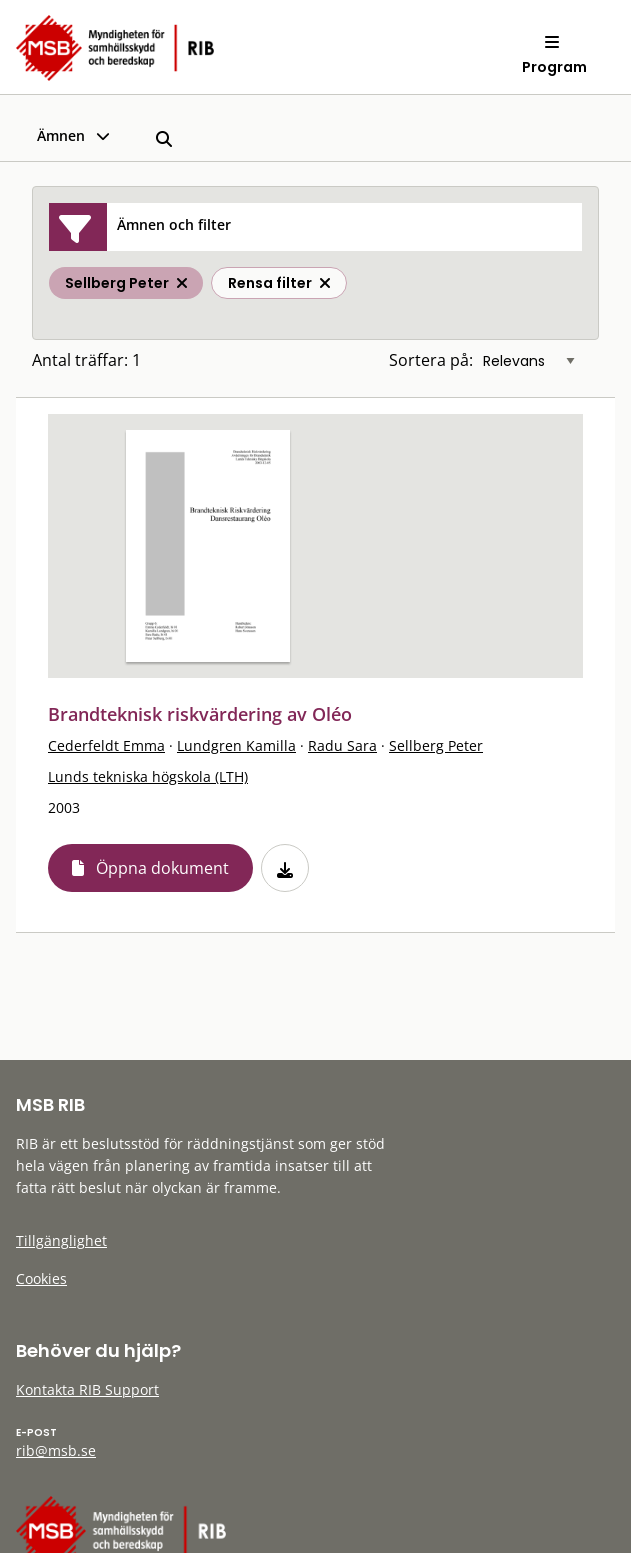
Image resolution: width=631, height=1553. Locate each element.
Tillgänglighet (61, 1240)
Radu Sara (342, 745)
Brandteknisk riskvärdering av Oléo (200, 714)
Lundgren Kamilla (236, 745)
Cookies (41, 1278)
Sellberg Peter (436, 745)
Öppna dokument (162, 868)
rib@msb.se (56, 1450)
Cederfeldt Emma (106, 745)
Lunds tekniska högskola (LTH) (148, 776)
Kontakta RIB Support (87, 1389)
